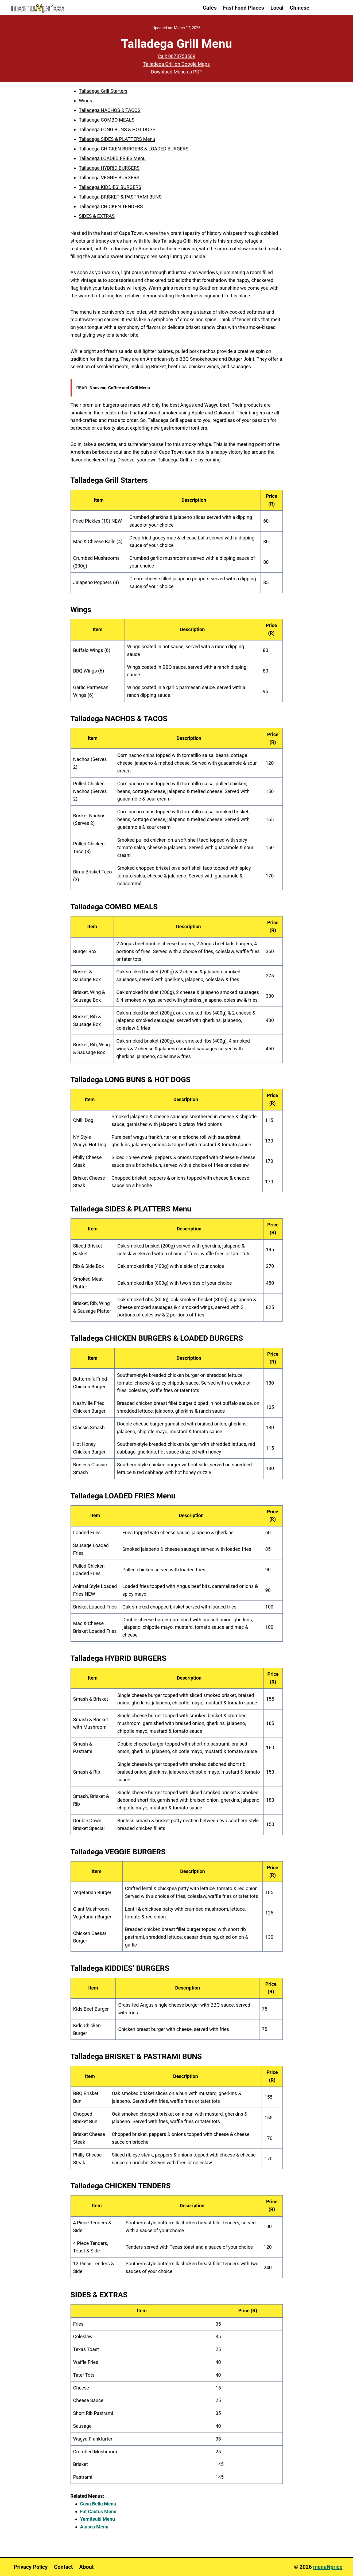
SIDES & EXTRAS (97, 216)
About (86, 2567)
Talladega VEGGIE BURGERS (109, 177)
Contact (63, 2567)
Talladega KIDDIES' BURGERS (110, 187)
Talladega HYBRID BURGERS (109, 168)
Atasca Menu (94, 2527)
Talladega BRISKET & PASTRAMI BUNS (120, 197)
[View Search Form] (328, 7)
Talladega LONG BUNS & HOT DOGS (117, 129)
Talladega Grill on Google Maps (176, 64)
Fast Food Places (243, 8)
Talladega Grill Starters (103, 91)
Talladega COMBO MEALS (106, 120)
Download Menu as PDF (176, 72)
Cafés (210, 8)
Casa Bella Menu (98, 2504)
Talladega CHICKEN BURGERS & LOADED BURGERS (133, 148)
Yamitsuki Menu (97, 2519)
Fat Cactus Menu (98, 2511)
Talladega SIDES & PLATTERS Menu (117, 139)
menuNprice (328, 2567)
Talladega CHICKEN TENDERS (111, 206)
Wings (85, 100)
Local (277, 8)
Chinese (299, 8)
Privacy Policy (31, 2567)
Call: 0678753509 (176, 56)
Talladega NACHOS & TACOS (110, 110)
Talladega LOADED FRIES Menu (112, 158)
